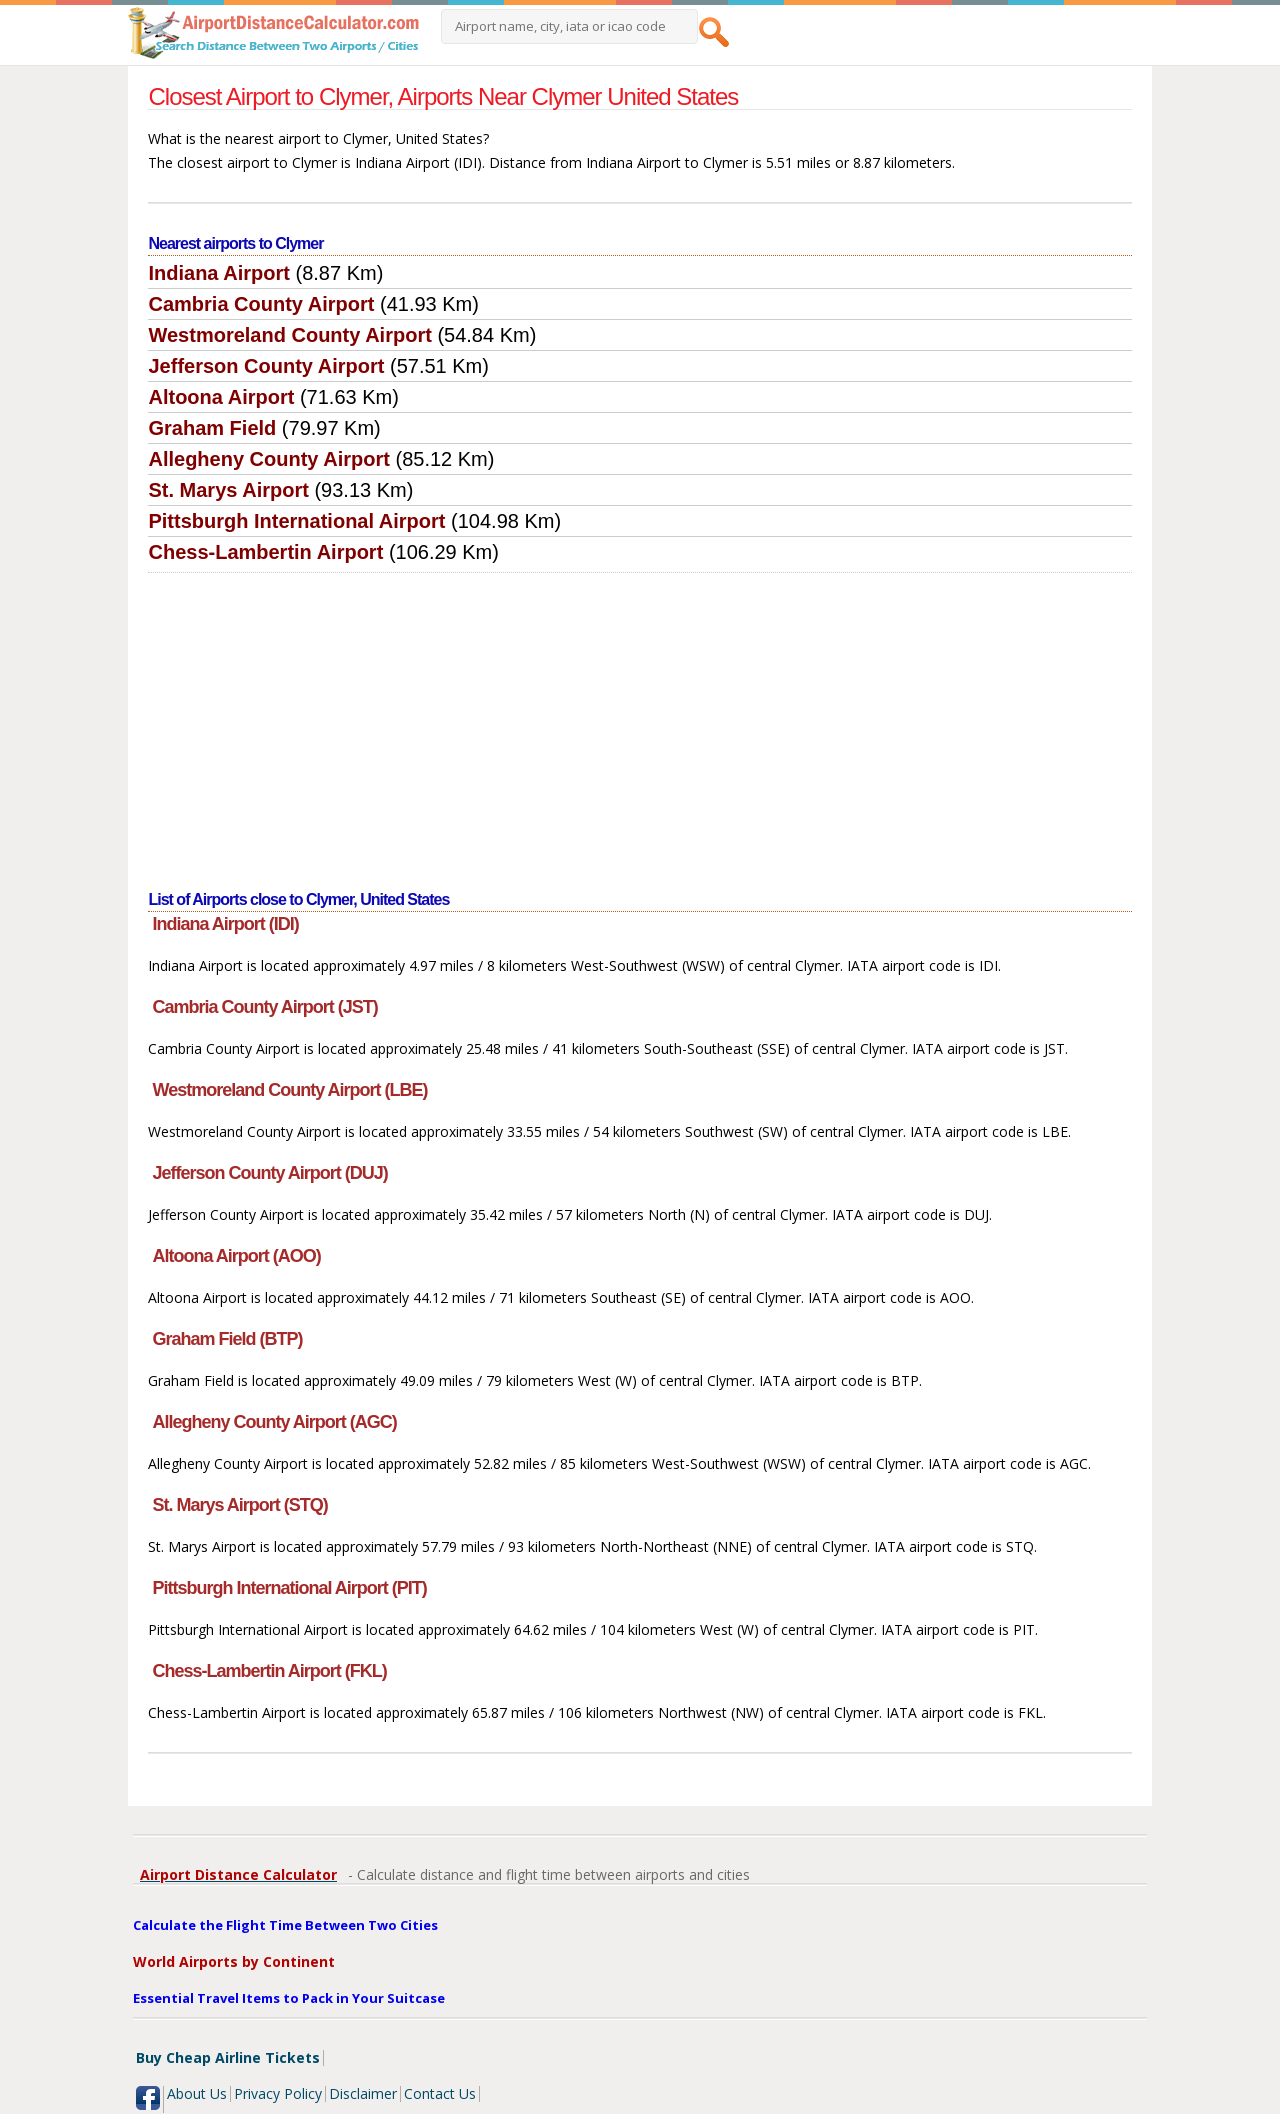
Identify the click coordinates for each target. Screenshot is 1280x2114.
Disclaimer (363, 2093)
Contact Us (440, 2093)
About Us (197, 2093)
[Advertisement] (640, 723)
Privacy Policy (278, 2093)
